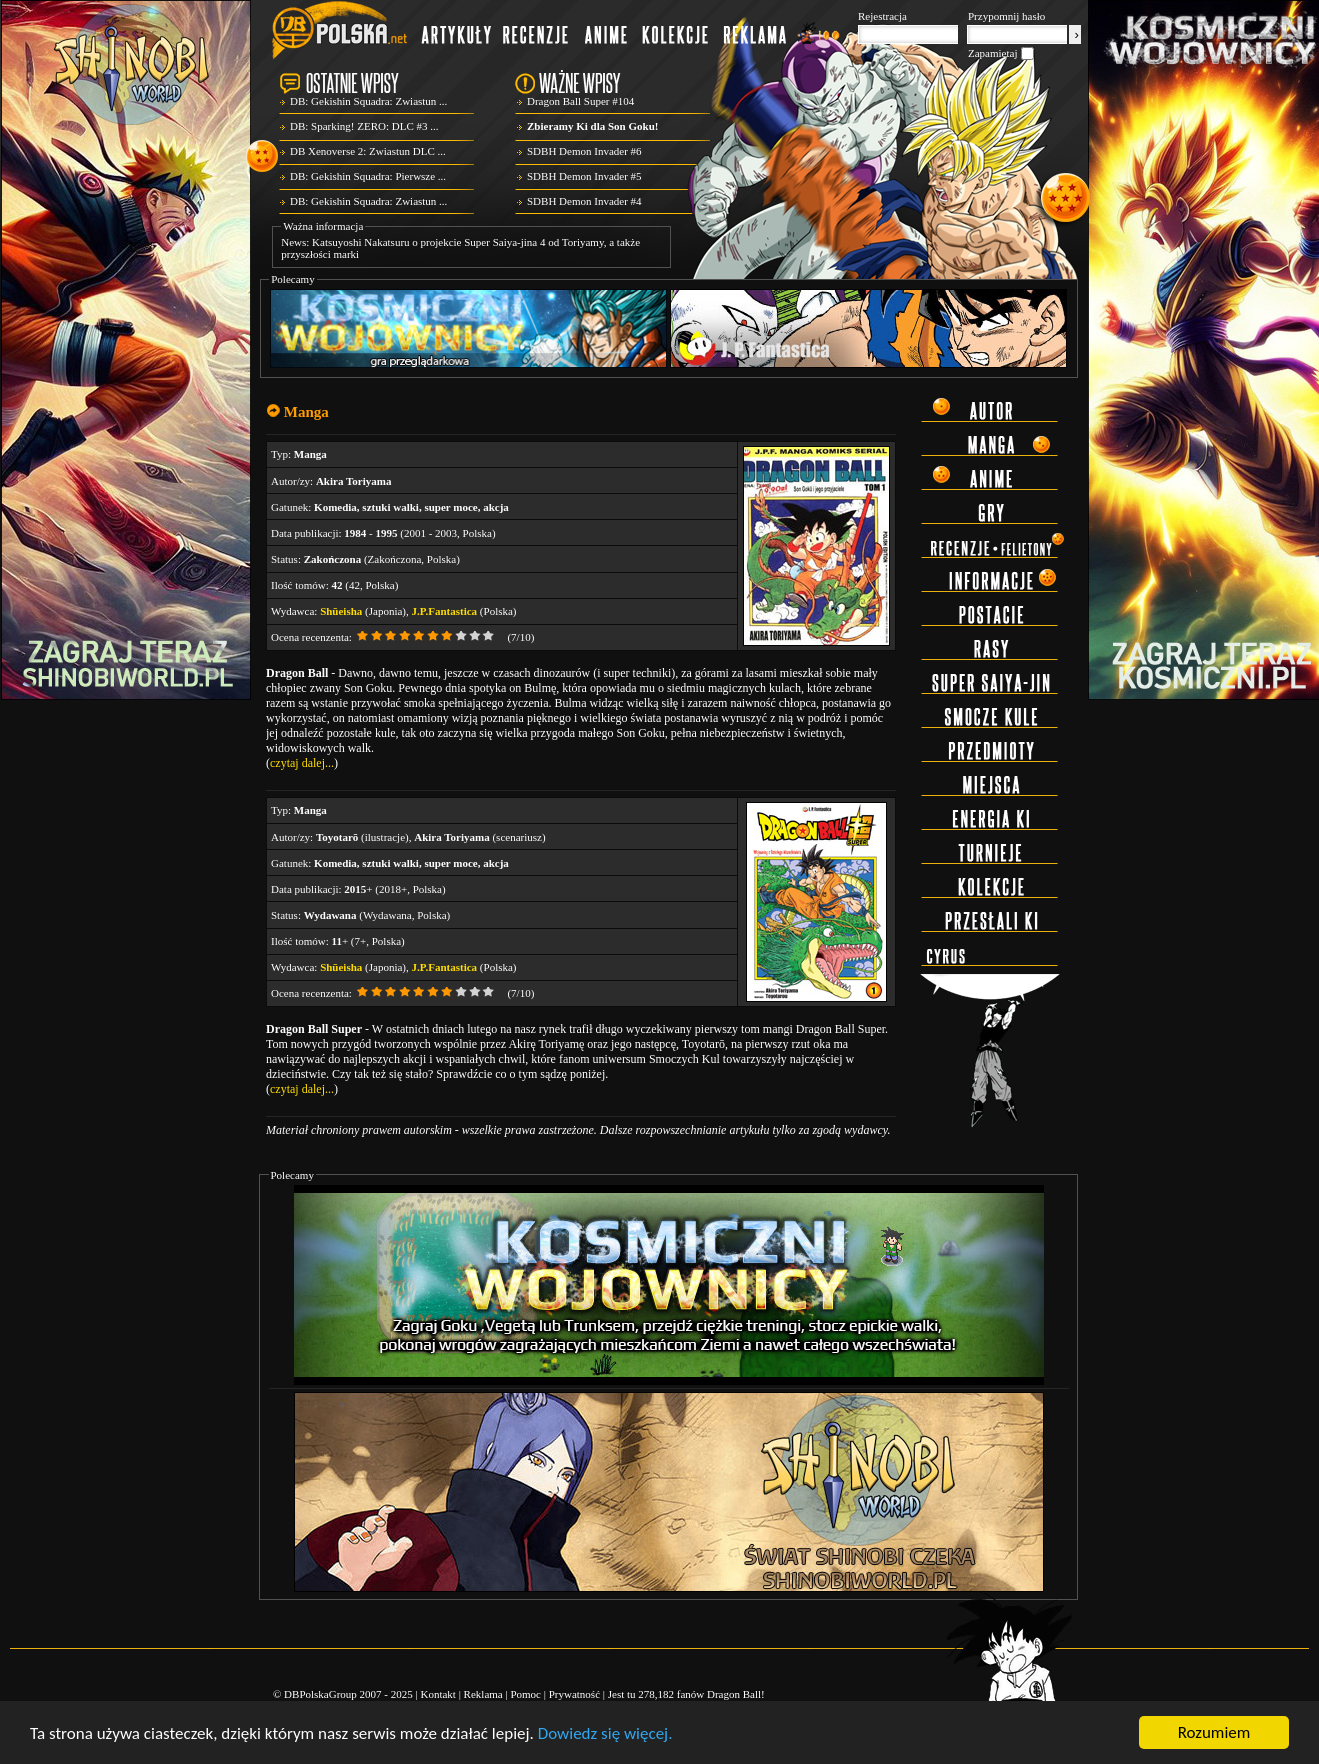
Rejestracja (882, 16)
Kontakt (437, 1694)
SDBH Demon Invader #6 (584, 151)
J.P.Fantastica (445, 611)
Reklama (483, 1694)
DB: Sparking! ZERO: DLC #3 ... (364, 126)
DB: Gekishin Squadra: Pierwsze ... (368, 176)
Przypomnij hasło (1006, 16)
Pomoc (525, 1694)
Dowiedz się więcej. (605, 1733)
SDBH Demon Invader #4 (584, 201)
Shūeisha (341, 611)
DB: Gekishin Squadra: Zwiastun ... (368, 101)
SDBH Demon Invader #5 (584, 176)
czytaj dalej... (302, 763)
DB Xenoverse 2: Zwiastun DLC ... (368, 151)
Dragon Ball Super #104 (580, 101)
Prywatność (574, 1694)
